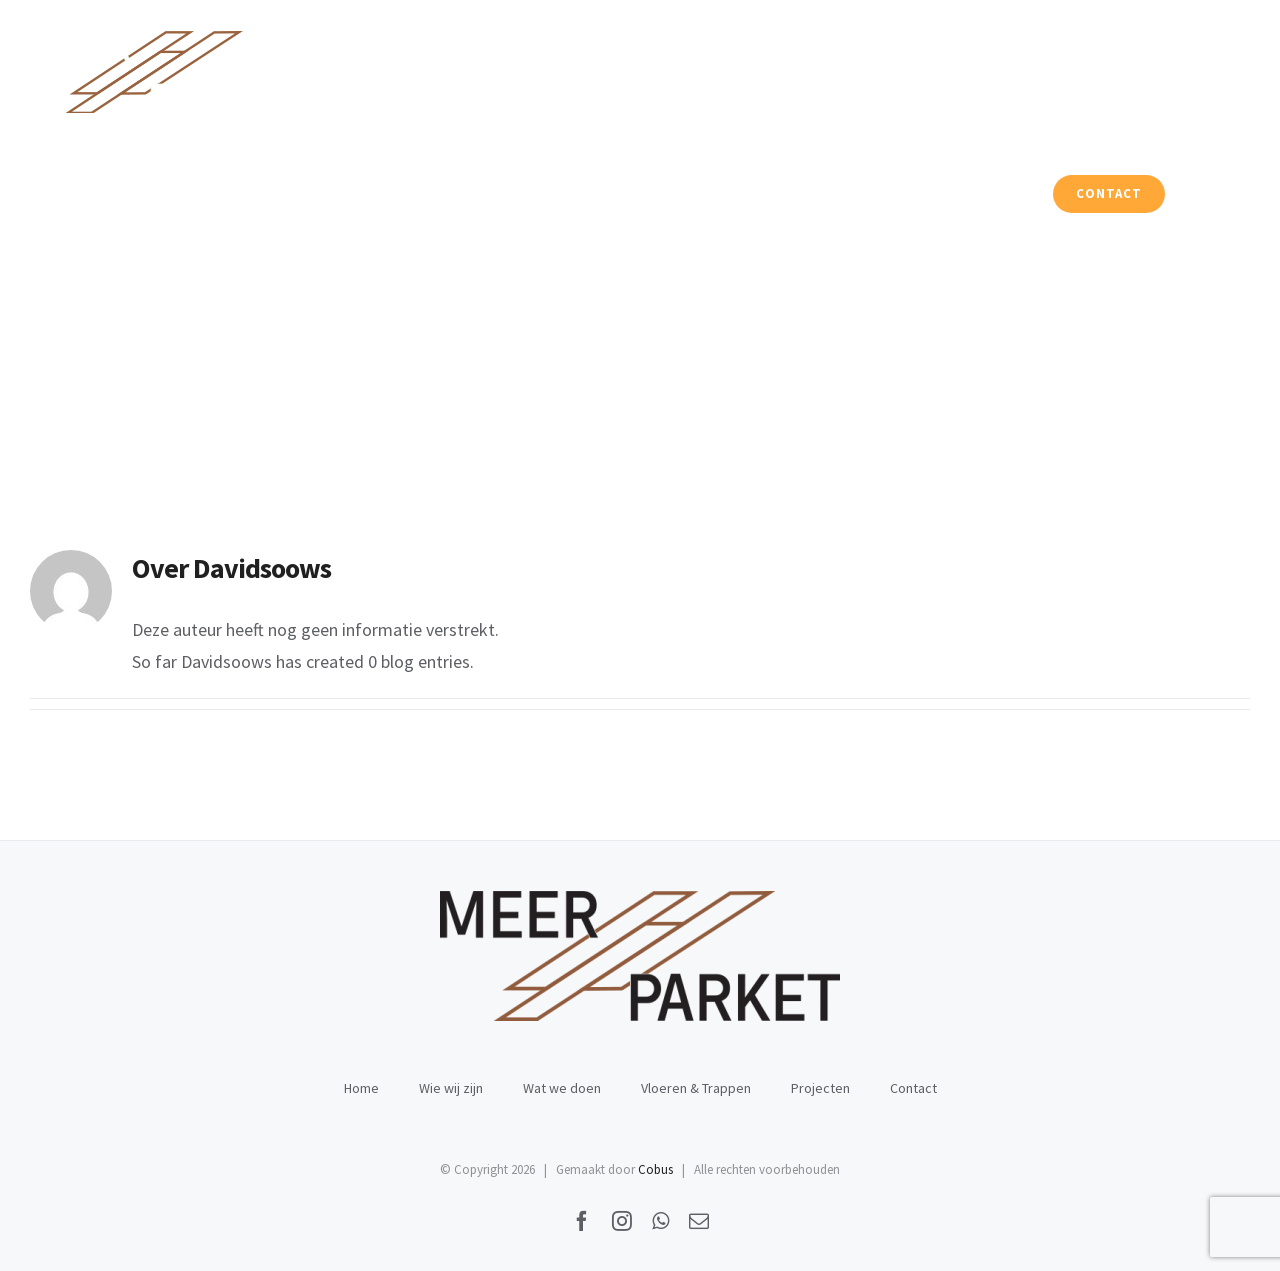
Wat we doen (562, 1088)
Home (361, 1088)
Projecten (820, 1088)
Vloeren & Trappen (696, 1088)
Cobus (655, 1169)
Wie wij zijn (451, 1088)
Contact (913, 1088)
